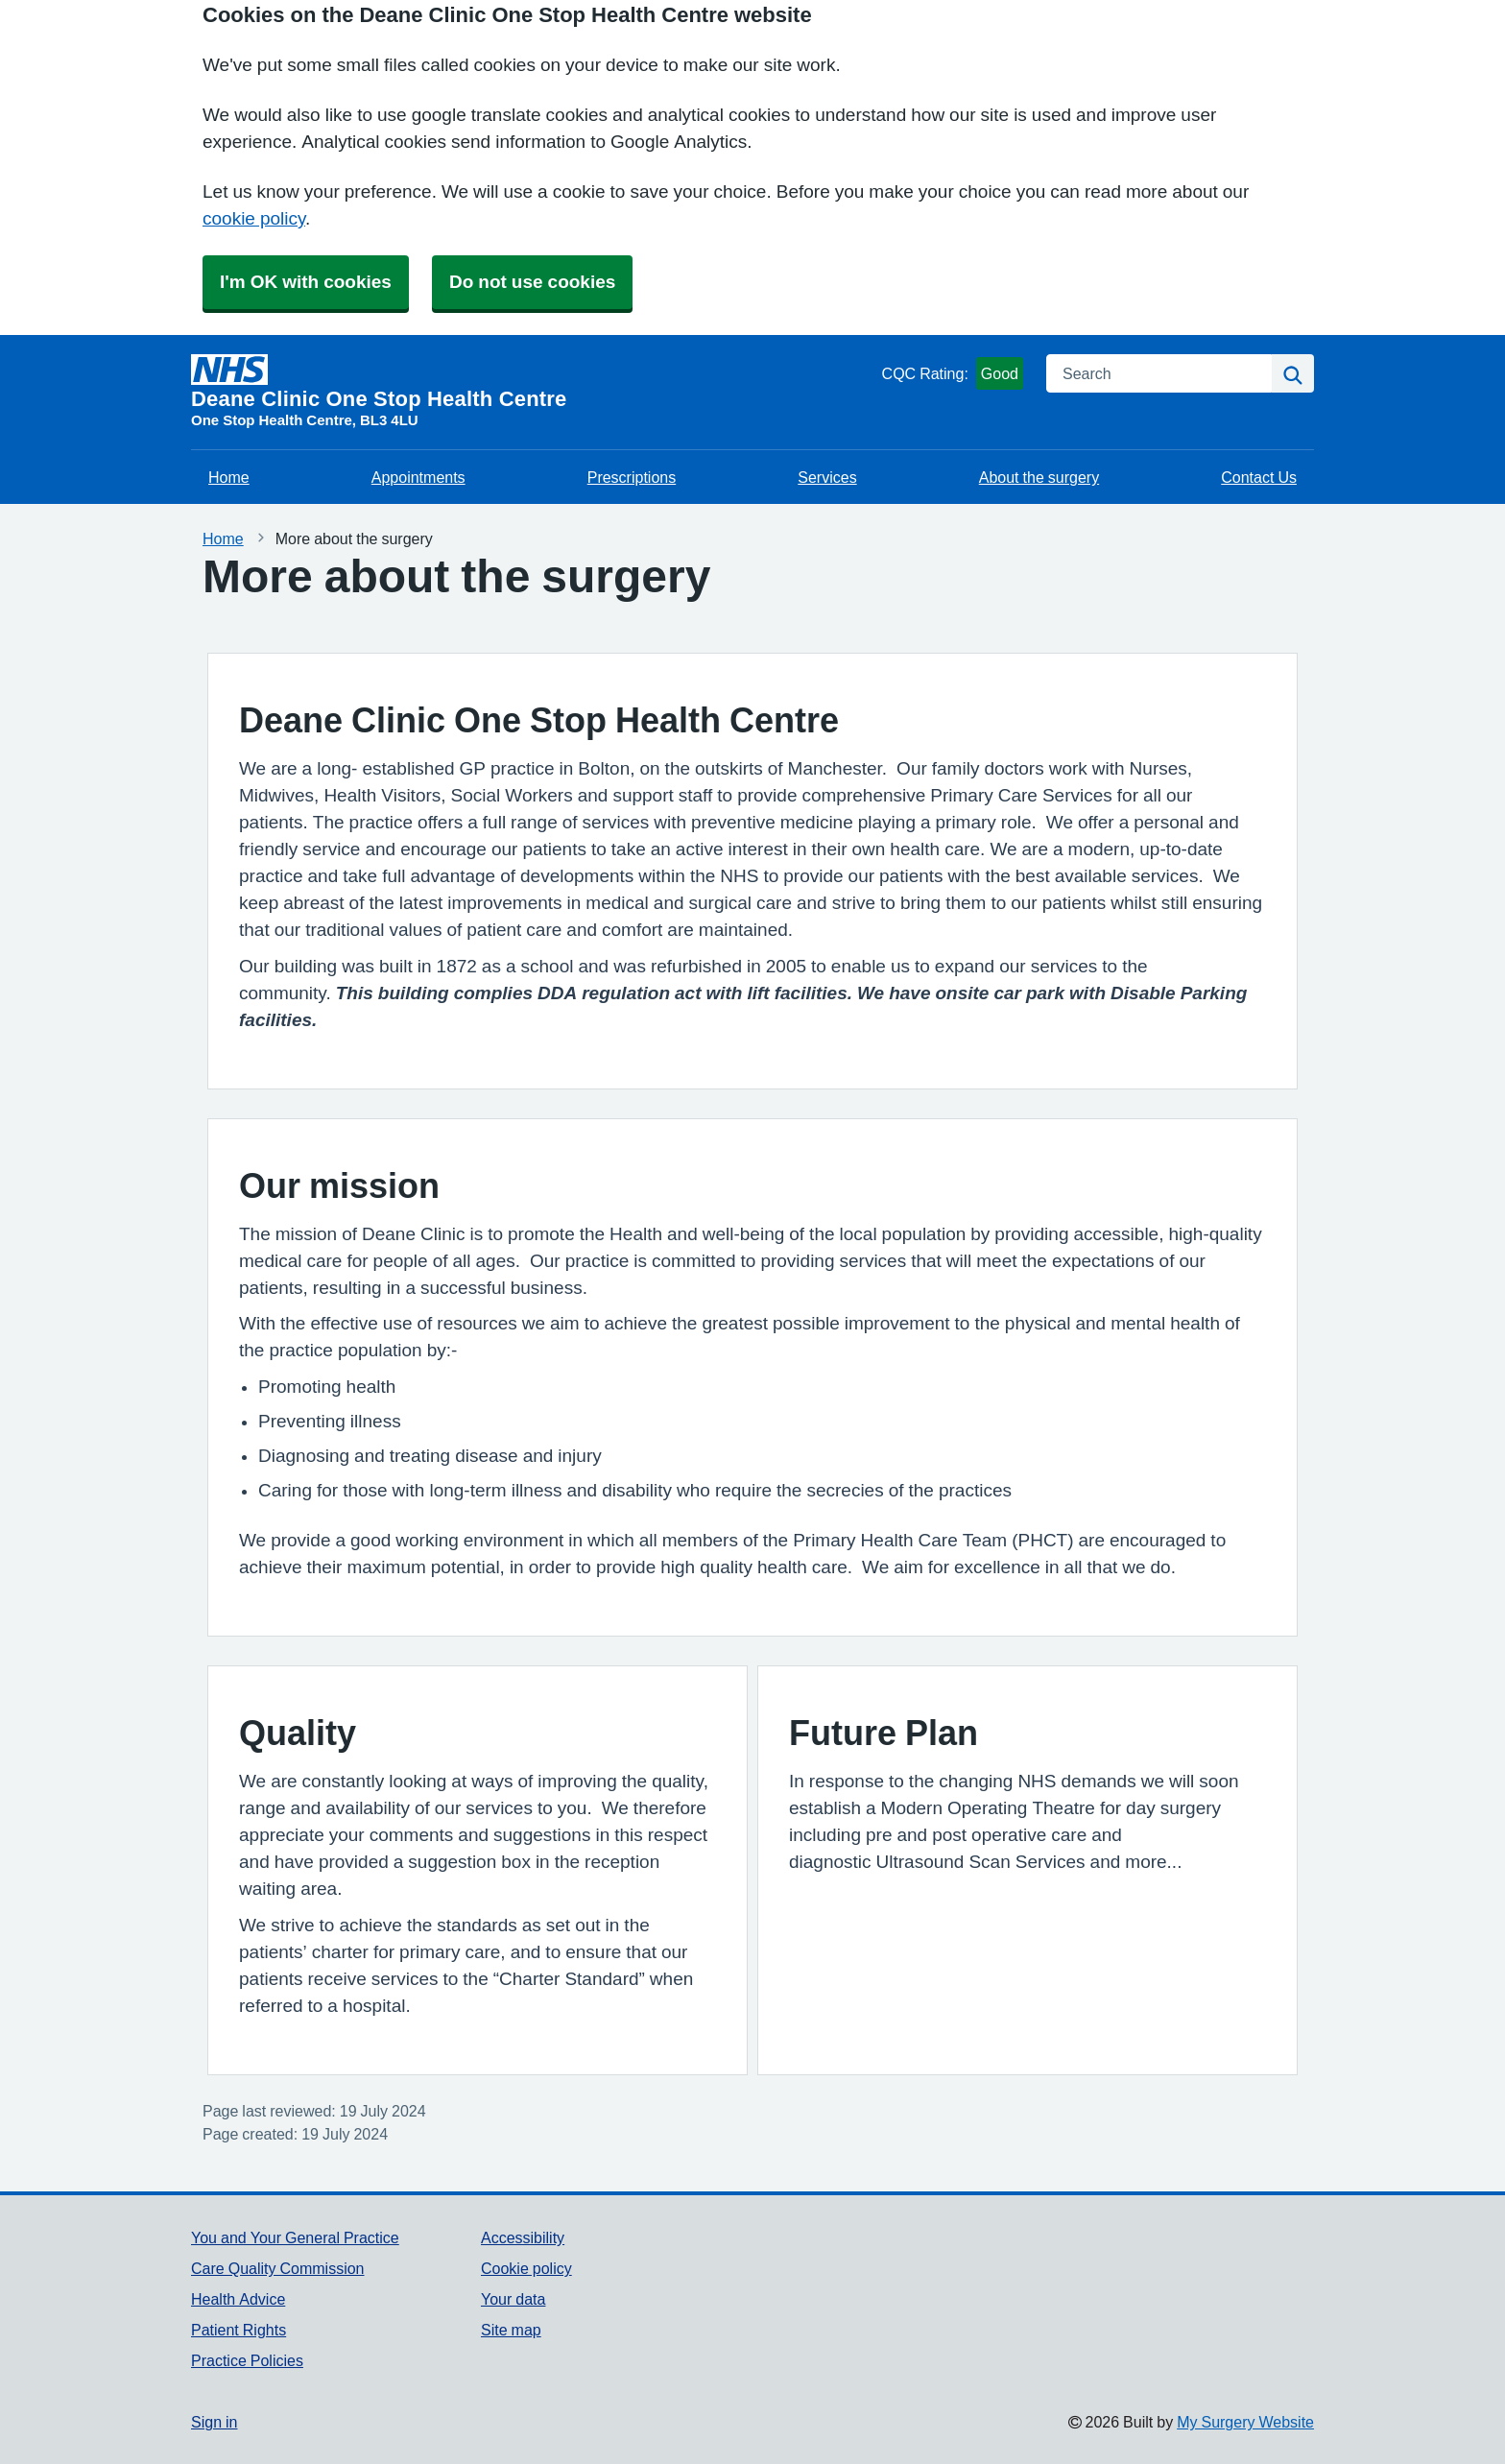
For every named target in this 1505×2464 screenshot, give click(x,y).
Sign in (214, 2421)
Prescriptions (631, 477)
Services (827, 477)
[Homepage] (532, 382)
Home (229, 477)
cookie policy (254, 218)
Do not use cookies (532, 282)
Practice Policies (247, 2360)
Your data (513, 2299)
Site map (511, 2329)
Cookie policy (526, 2268)
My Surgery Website (1245, 2421)
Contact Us (1259, 477)
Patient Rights (238, 2329)
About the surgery (1039, 477)
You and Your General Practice (295, 2237)
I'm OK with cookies (306, 282)
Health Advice (238, 2299)
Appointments (418, 477)
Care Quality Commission (278, 2268)
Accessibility (522, 2237)
